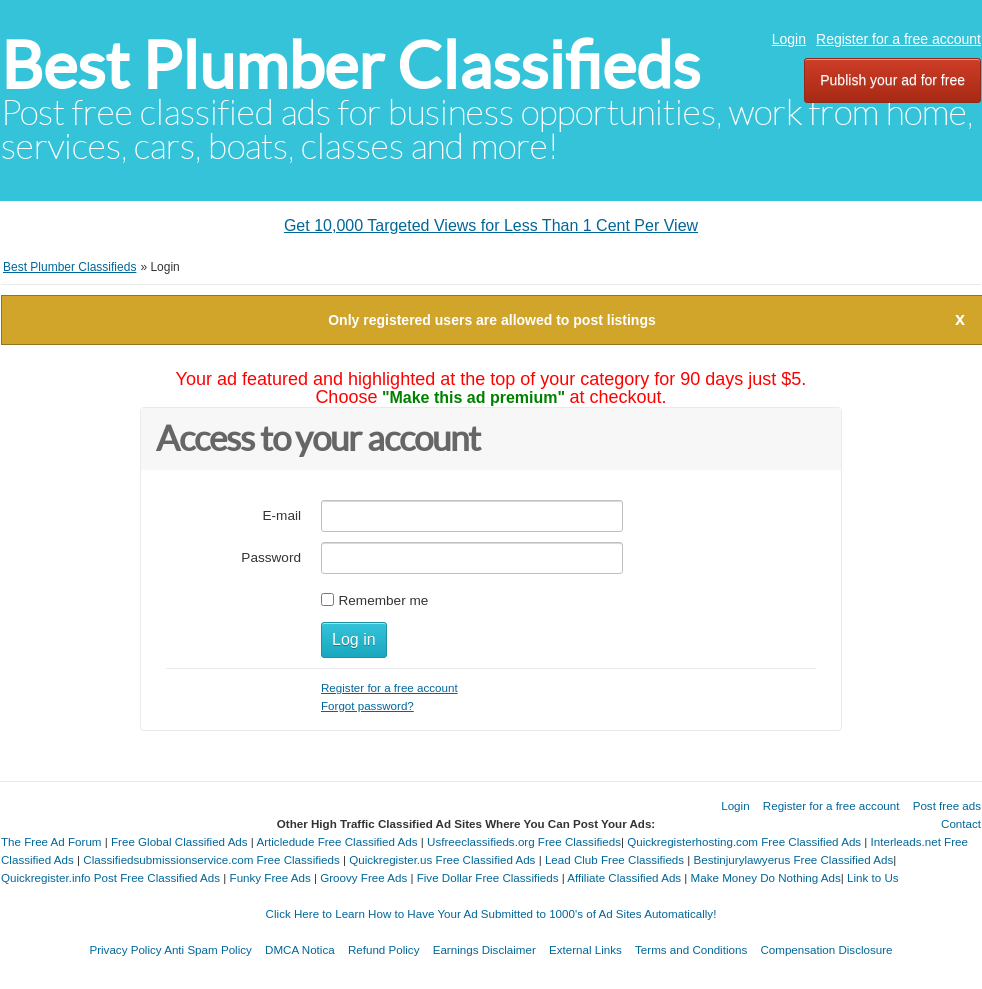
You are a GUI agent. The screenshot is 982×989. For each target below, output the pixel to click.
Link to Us (873, 877)
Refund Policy (384, 949)
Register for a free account (898, 39)
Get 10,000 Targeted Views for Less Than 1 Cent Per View (491, 225)
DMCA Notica (300, 949)
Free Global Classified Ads (179, 841)
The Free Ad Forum (51, 841)
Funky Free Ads (270, 877)
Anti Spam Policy (208, 949)
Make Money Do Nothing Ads (766, 877)
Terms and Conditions (691, 949)
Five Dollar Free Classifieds (488, 877)
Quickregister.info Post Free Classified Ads (110, 877)
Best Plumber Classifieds (350, 65)
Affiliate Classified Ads (624, 877)
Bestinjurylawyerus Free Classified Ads (794, 859)
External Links (585, 949)
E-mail (281, 515)
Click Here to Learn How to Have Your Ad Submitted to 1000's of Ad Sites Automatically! (491, 913)
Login (789, 39)
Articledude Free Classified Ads (336, 841)
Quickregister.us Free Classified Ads (442, 859)
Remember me (383, 600)
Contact (961, 823)
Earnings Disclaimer (484, 949)
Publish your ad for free (892, 80)
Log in (354, 639)
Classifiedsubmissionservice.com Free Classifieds (211, 859)
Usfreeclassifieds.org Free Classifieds (524, 841)
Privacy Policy (125, 949)
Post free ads (947, 805)
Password (271, 557)
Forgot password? (367, 705)
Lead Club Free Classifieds (614, 859)
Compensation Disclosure (826, 949)
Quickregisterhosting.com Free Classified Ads (744, 841)
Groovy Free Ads (363, 877)
